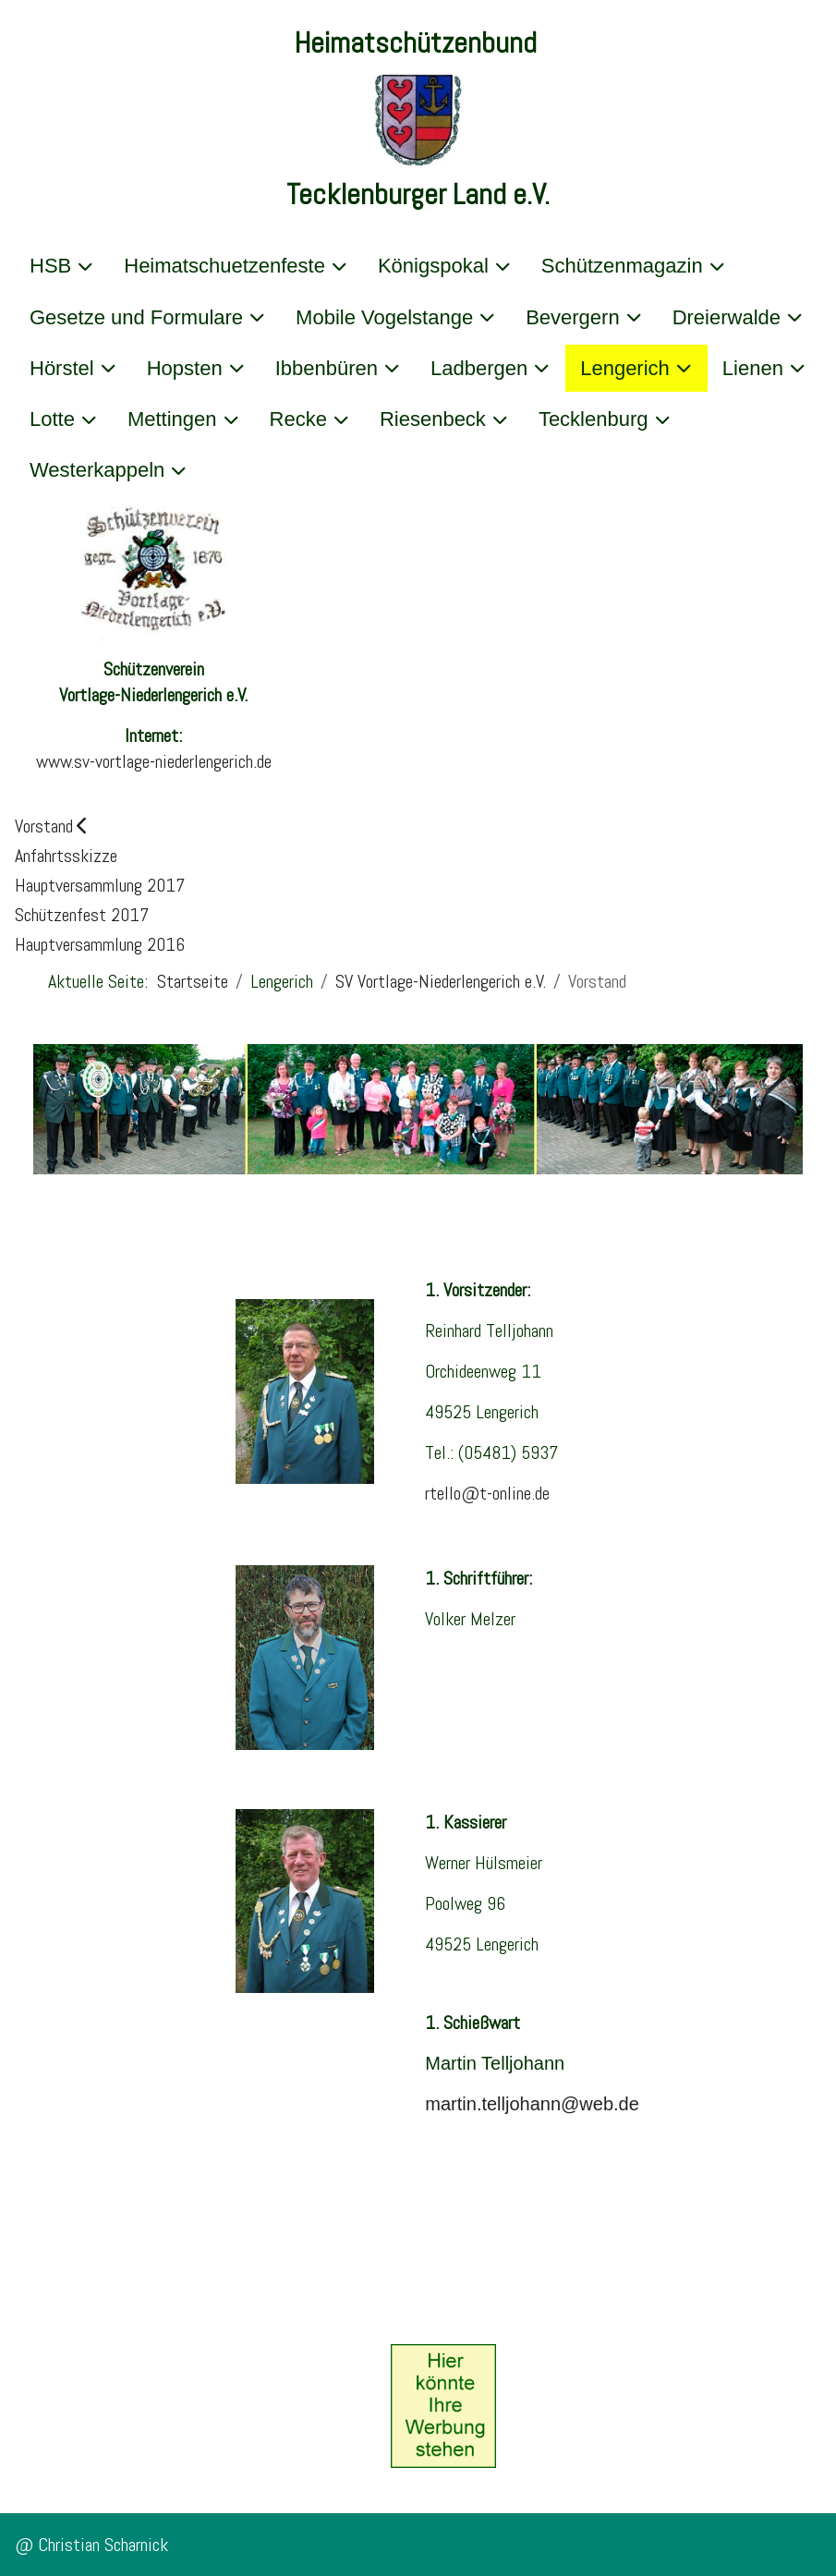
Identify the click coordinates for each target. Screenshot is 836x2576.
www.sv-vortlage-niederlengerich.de (154, 761)
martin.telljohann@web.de (532, 2104)
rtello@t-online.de (487, 1493)
